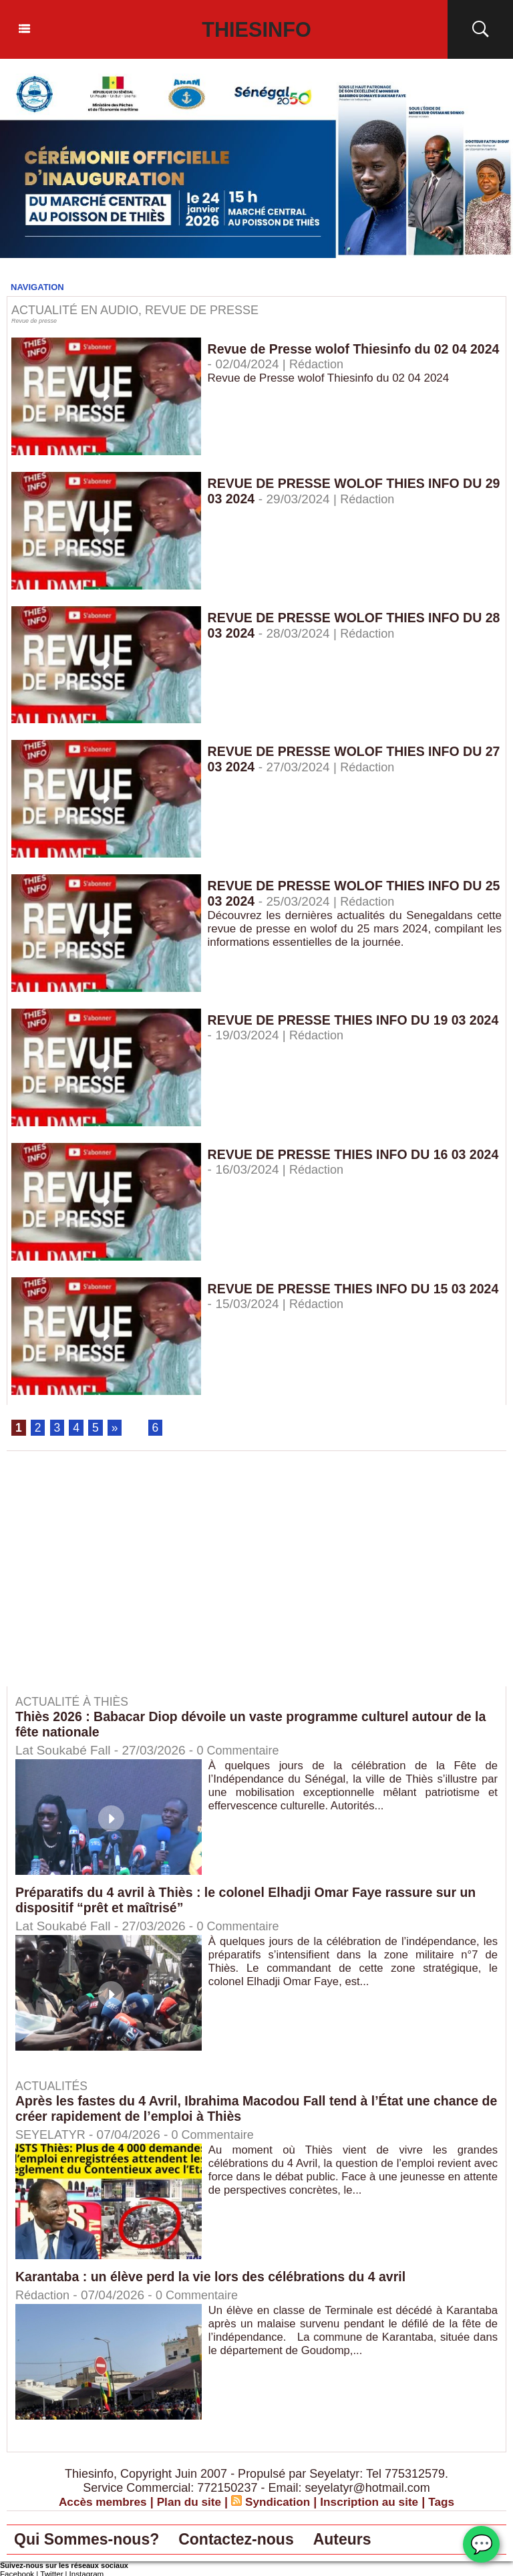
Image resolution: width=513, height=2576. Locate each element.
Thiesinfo (257, 29)
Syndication (278, 2502)
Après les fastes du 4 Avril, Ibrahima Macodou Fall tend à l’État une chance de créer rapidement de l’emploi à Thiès (252, 2109)
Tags (449, 2502)
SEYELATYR (52, 2135)
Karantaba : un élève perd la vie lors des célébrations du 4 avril (215, 2277)
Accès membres (96, 2502)
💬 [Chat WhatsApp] (481, 2544)
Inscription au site (374, 2502)
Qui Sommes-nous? (93, 2540)
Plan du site (186, 2502)
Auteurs (370, 2540)
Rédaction (351, 365)
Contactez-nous (256, 2540)
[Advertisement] (119, 1579)
